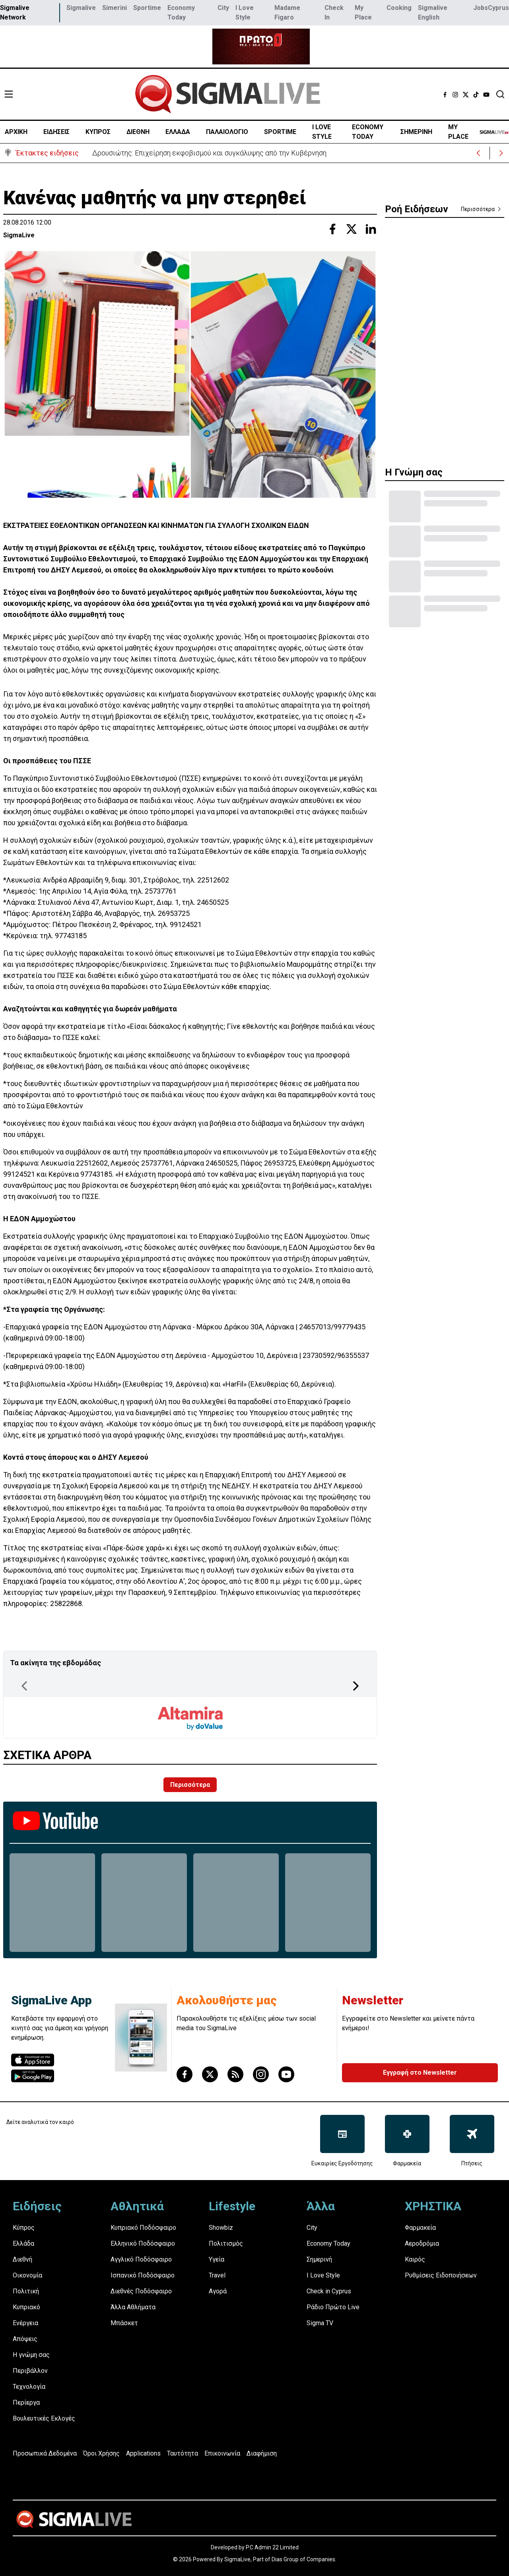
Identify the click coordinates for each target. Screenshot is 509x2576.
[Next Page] (356, 1686)
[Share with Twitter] (351, 229)
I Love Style (244, 12)
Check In (334, 12)
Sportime (147, 8)
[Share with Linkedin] (370, 229)
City (223, 8)
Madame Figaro (287, 12)
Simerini (114, 8)
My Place (363, 12)
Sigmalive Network (14, 12)
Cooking (399, 8)
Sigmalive (81, 8)
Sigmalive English (432, 12)
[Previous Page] (24, 1686)
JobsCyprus (491, 8)
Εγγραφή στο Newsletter (420, 2072)
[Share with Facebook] (332, 229)
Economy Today (181, 12)
